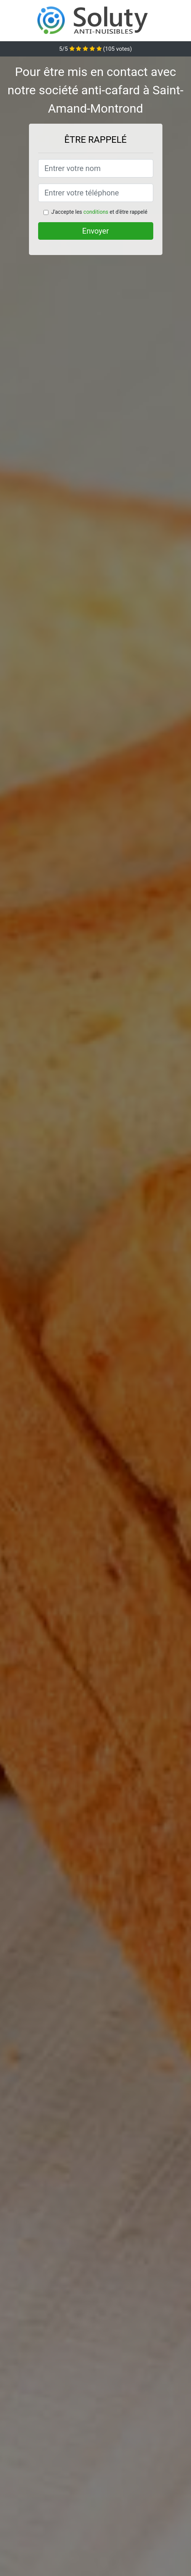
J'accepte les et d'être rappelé (99, 212)
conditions (95, 212)
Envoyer (95, 231)
